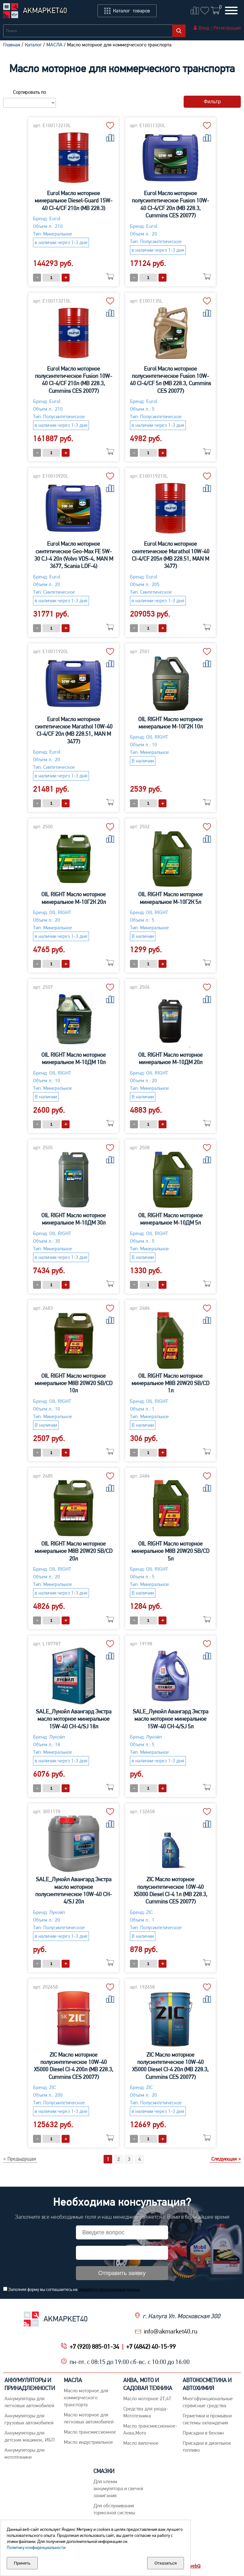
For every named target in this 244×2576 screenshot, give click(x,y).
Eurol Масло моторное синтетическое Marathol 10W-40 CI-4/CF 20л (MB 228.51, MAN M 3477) (73, 730)
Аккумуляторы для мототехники (24, 2453)
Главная (11, 45)
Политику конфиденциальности (36, 2547)
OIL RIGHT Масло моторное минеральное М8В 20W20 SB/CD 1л (170, 1383)
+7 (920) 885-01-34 (94, 2346)
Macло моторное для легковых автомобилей (88, 2418)
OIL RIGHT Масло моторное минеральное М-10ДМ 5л (170, 1219)
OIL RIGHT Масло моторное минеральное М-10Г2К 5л (170, 898)
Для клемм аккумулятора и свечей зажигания (118, 2488)
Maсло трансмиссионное (90, 2432)
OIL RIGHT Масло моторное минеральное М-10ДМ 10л (73, 1058)
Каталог (33, 45)
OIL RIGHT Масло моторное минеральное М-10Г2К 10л (170, 723)
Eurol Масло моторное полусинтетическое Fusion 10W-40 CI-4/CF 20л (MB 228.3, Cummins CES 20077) (170, 204)
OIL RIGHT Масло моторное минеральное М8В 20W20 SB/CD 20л (73, 1551)
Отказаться (165, 2563)
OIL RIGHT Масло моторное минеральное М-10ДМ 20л (170, 1058)
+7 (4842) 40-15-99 (151, 2346)
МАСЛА (54, 45)
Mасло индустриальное (88, 2442)
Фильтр (212, 101)
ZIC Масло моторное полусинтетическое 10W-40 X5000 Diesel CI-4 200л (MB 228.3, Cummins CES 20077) (73, 2065)
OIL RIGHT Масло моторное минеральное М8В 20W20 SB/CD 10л (73, 1383)
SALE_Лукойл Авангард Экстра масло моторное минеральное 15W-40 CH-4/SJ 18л (74, 1719)
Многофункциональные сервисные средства (208, 2402)
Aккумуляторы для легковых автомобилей (29, 2402)
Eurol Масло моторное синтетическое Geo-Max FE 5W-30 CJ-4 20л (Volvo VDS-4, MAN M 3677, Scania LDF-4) (73, 554)
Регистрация (227, 28)
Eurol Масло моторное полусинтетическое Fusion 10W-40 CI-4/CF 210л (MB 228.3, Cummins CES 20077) (73, 379)
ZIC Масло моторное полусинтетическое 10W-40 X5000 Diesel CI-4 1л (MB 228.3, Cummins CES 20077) (170, 1890)
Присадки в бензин (203, 2433)
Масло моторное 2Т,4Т (147, 2398)
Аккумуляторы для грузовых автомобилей (28, 2419)
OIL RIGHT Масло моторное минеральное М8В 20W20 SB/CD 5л (170, 1551)
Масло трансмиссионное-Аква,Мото (150, 2429)
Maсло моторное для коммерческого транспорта (86, 2398)
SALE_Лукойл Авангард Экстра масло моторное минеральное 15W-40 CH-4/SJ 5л (170, 1719)
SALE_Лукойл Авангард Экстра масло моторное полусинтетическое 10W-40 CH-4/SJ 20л (73, 1890)
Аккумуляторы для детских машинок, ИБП (29, 2436)
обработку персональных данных (109, 2289)
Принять (22, 2563)
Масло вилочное (141, 2443)
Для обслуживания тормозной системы (114, 2509)
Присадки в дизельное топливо (207, 2446)
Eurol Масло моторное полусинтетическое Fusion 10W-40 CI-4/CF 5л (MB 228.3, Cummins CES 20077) (170, 379)
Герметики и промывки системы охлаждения (207, 2419)
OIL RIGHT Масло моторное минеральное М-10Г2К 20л (73, 898)
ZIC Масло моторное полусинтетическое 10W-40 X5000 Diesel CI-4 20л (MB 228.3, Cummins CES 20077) (170, 2065)
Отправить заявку (122, 2273)
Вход (204, 28)
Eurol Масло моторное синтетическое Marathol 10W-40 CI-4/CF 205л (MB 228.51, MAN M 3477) (170, 554)
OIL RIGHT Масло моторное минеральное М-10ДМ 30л (73, 1219)
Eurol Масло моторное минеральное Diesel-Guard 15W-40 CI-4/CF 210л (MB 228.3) (73, 200)
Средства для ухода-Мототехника (145, 2412)
